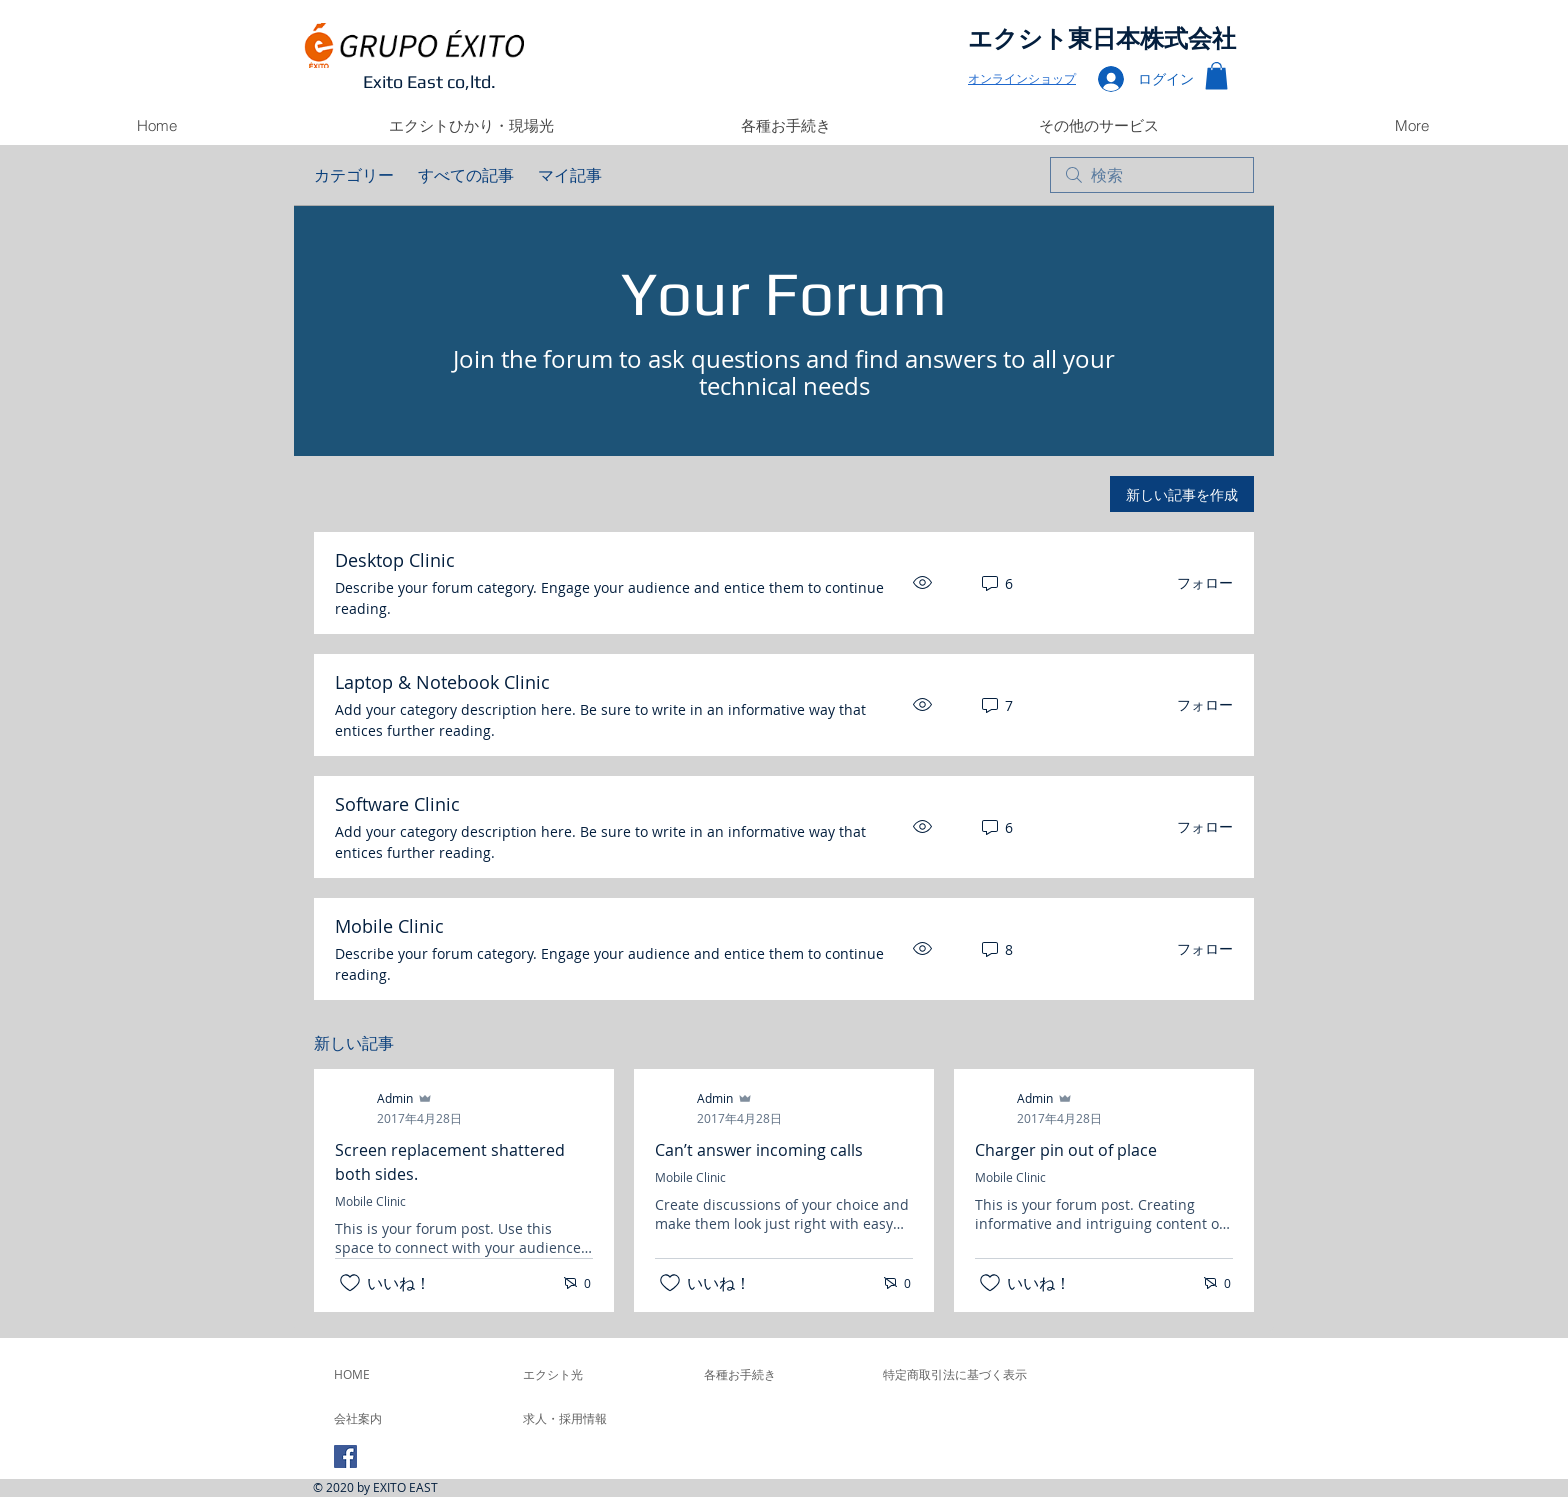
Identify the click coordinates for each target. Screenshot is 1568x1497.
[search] (1152, 175)
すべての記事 (466, 175)
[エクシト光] (599, 1374)
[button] (1216, 75)
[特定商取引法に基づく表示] (955, 1374)
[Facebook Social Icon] (345, 1456)
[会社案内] (388, 1418)
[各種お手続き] (780, 1374)
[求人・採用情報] (577, 1418)
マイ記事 (570, 175)
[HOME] (388, 1374)
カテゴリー (354, 175)
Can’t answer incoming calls (759, 1150)
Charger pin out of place (1066, 1150)
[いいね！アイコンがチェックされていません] (350, 1283)
